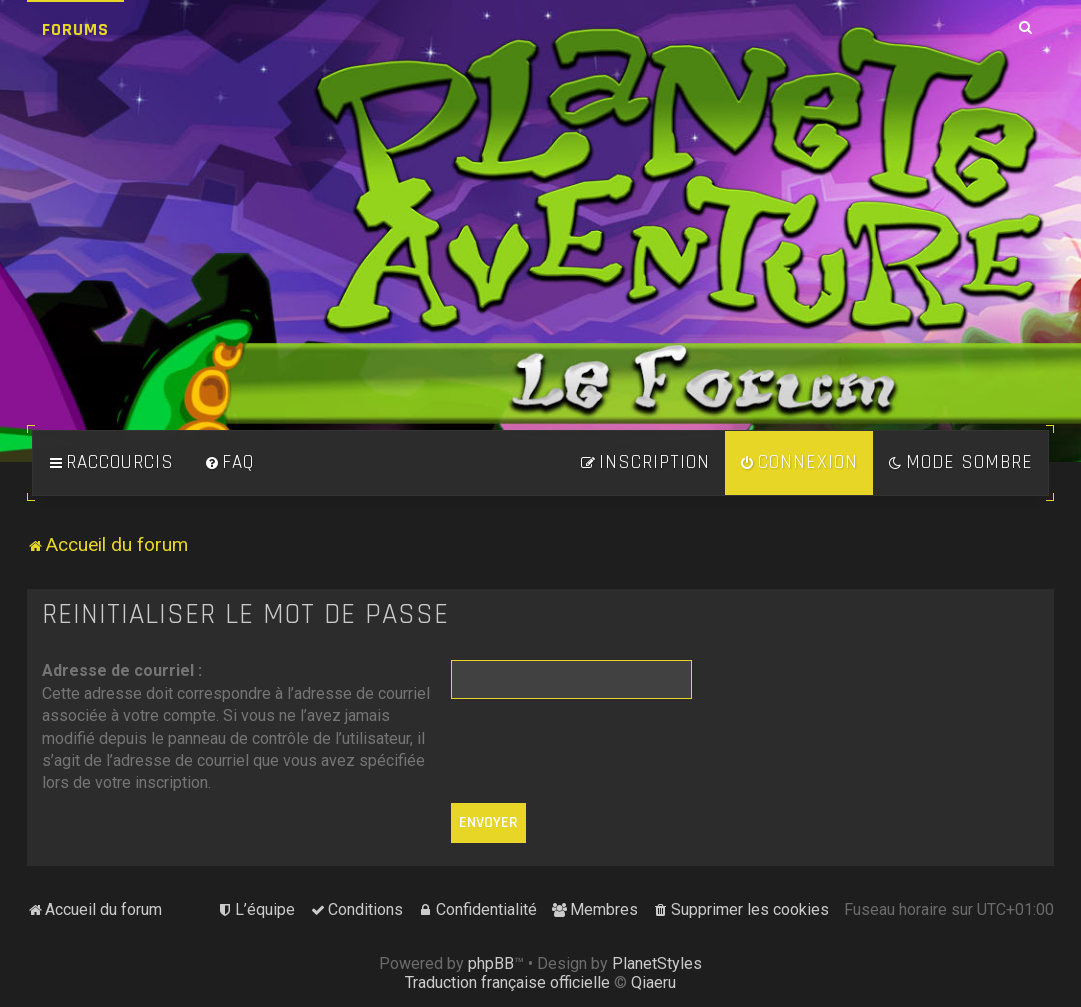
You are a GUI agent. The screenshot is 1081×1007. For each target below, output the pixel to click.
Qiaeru (653, 982)
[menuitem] (229, 463)
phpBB (491, 963)
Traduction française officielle (507, 982)
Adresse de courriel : (122, 670)
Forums (75, 29)
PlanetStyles (657, 963)
